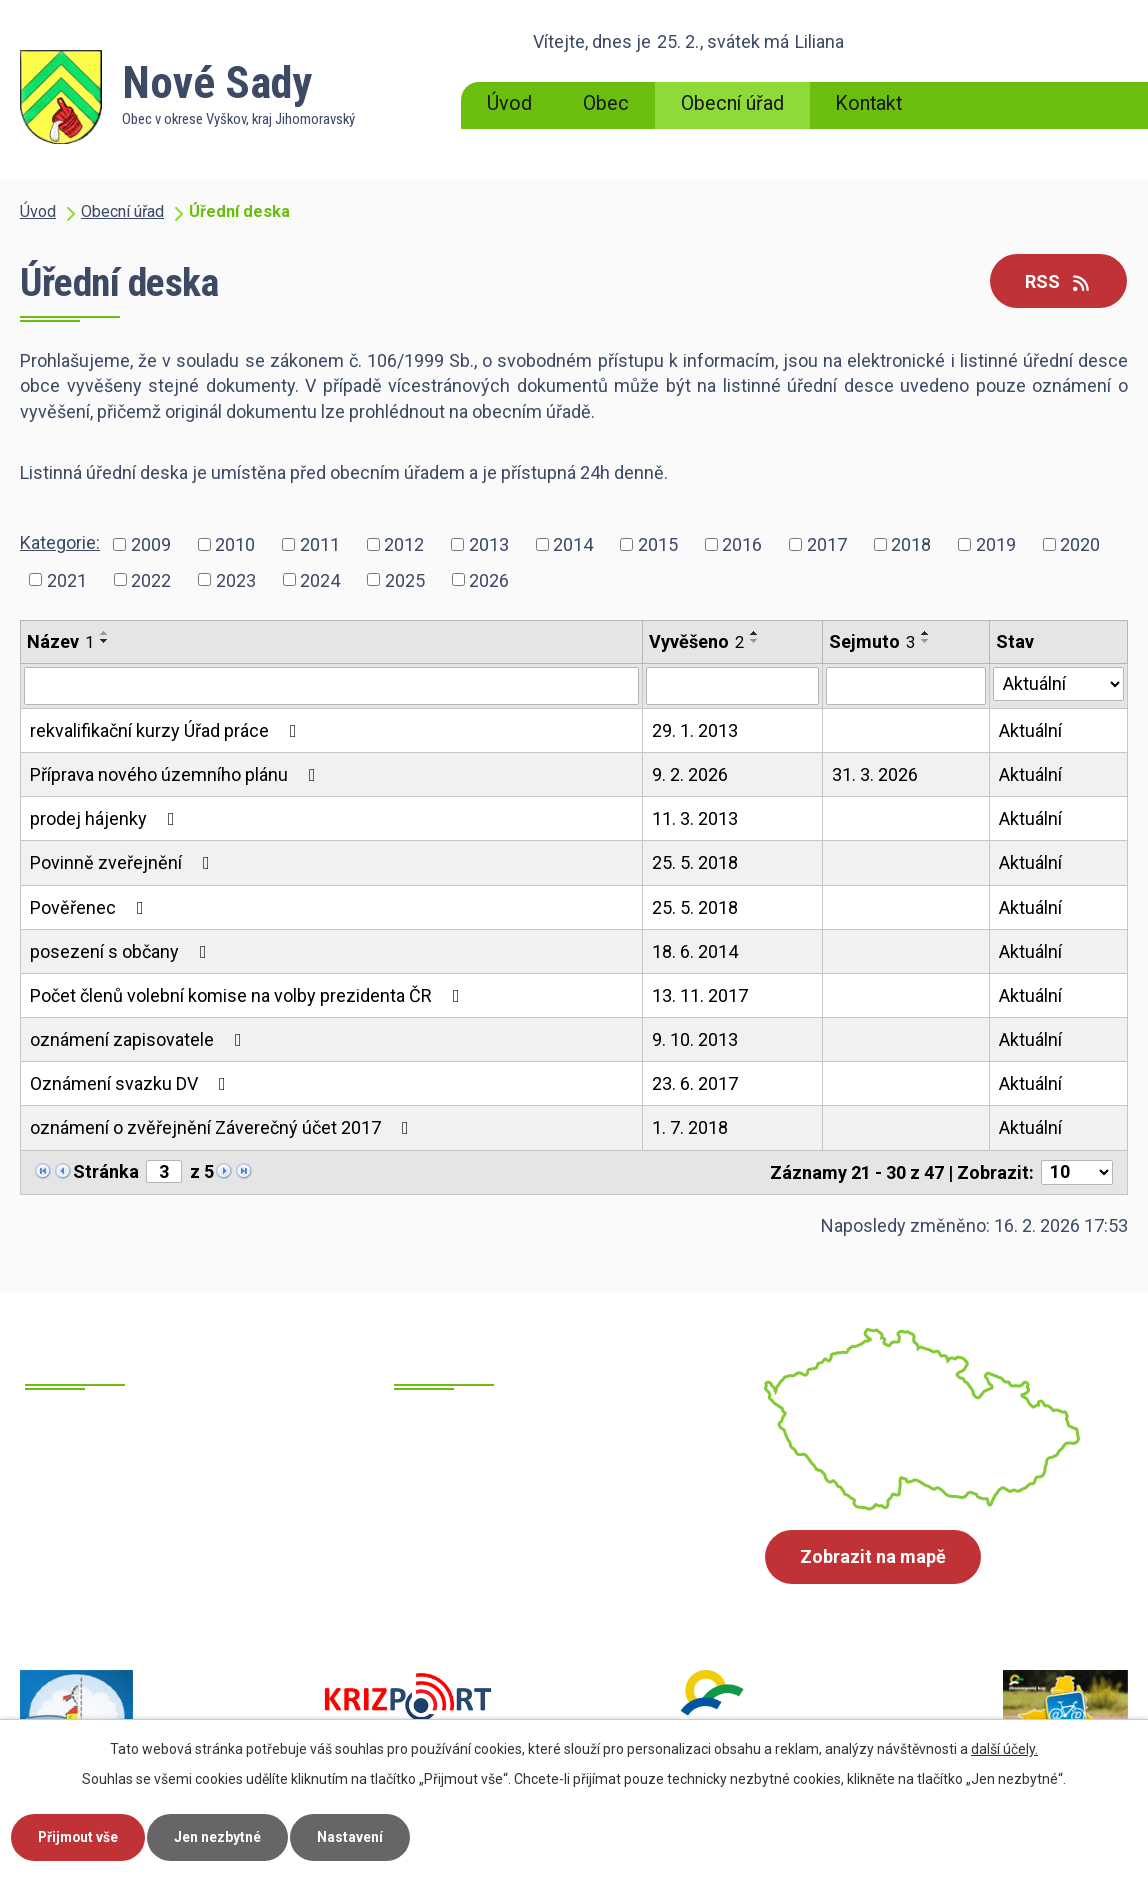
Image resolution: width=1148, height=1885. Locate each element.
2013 (489, 544)
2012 (404, 544)
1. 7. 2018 (690, 1127)
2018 (911, 544)
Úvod (509, 103)
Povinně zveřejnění (124, 862)
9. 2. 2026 (690, 774)
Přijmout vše (80, 1836)
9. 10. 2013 (695, 1039)
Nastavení (358, 1836)
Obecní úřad (732, 103)
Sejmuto (872, 641)
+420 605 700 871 (168, 1577)
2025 (405, 579)
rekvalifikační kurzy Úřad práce (167, 730)
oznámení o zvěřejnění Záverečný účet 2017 (223, 1127)
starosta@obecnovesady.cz (577, 1576)
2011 (320, 544)
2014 (573, 544)
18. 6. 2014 (695, 951)
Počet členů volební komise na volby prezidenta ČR (249, 995)
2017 (827, 544)
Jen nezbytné (223, 1836)
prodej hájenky (106, 818)
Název (60, 641)
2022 (151, 579)
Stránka (106, 1171)
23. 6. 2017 (695, 1083)
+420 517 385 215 (168, 1552)
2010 (235, 544)
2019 (996, 544)
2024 (320, 579)
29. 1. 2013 (695, 730)
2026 (489, 579)
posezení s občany (122, 951)
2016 (742, 544)
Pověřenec (91, 907)
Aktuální (1030, 730)
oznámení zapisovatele (140, 1039)
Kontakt (868, 103)
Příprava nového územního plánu (177, 774)
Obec (606, 103)
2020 (1080, 544)
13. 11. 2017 (700, 995)
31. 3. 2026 (875, 774)
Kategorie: (60, 542)
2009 (151, 544)
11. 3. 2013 (695, 818)
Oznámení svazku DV (132, 1083)
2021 (67, 579)
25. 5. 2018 (695, 862)
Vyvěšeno (696, 641)
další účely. (1004, 1748)
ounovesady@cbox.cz (554, 1551)
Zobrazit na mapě (874, 1558)
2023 (236, 579)
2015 (658, 544)
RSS (1058, 281)
